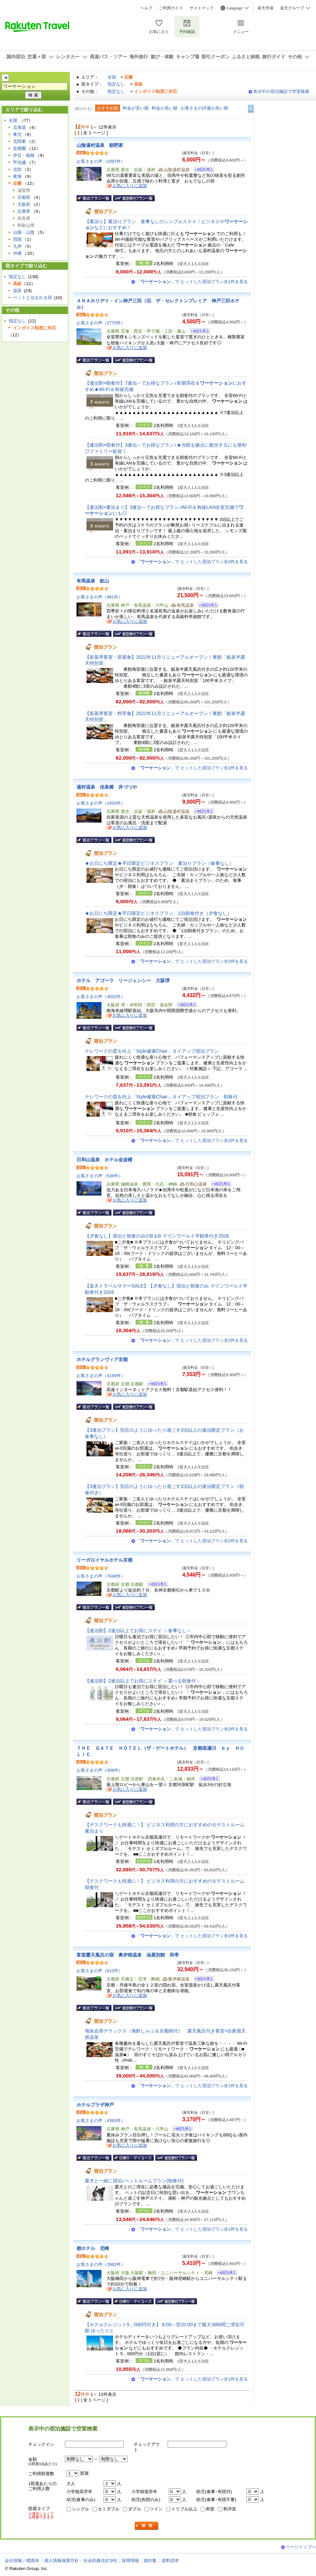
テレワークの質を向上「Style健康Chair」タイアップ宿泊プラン (152, 1051)
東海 (17, 176)
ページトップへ (301, 2546)
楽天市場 (265, 8)
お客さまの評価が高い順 (204, 108)
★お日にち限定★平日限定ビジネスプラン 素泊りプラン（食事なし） (159, 863)
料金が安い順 (136, 108)
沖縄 (17, 253)
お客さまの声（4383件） (101, 2120)
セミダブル (108, 2508)
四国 (17, 239)
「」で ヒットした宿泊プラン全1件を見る (192, 281)
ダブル (134, 2508)
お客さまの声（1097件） (101, 161)
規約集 (150, 2560)
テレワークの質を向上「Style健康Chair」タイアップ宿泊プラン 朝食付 (161, 1096)
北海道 (19, 127)
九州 (17, 246)
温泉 (17, 290)
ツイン (156, 2508)
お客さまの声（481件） (100, 596)
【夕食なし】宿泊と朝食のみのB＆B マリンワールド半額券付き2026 (157, 1236)
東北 (17, 134)
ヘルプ (146, 8)
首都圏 (19, 148)
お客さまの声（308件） (100, 1770)
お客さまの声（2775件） (101, 322)
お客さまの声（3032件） (101, 996)
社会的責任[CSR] (100, 2560)
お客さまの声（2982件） (101, 2264)
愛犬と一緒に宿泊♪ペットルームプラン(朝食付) (134, 2180)
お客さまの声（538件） (100, 1175)
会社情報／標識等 (22, 2560)
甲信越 (19, 162)
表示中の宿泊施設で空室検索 (281, 91)
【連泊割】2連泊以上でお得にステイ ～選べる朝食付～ (143, 1680)
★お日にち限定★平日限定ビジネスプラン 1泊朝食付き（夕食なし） (158, 913)
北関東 (19, 141)
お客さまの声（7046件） (101, 1576)
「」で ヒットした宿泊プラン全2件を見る (192, 767)
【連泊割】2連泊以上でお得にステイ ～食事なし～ (138, 1630)
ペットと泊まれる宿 (32, 297)
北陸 (17, 169)
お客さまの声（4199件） (101, 1375)
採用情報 (130, 2560)
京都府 (23, 197)
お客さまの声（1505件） (101, 803)
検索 (147, 2526)
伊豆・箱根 (24, 155)
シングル (80, 2508)
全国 (111, 77)
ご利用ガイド (171, 8)
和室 (210, 2508)
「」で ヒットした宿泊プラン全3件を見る (192, 561)
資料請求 (170, 2560)
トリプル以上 (184, 2508)
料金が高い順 (165, 108)
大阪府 (23, 204)
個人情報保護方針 (61, 2560)
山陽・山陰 (24, 232)
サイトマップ (202, 8)
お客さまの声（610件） (100, 1970)
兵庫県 (23, 211)
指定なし (116, 84)
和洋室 (229, 2508)
